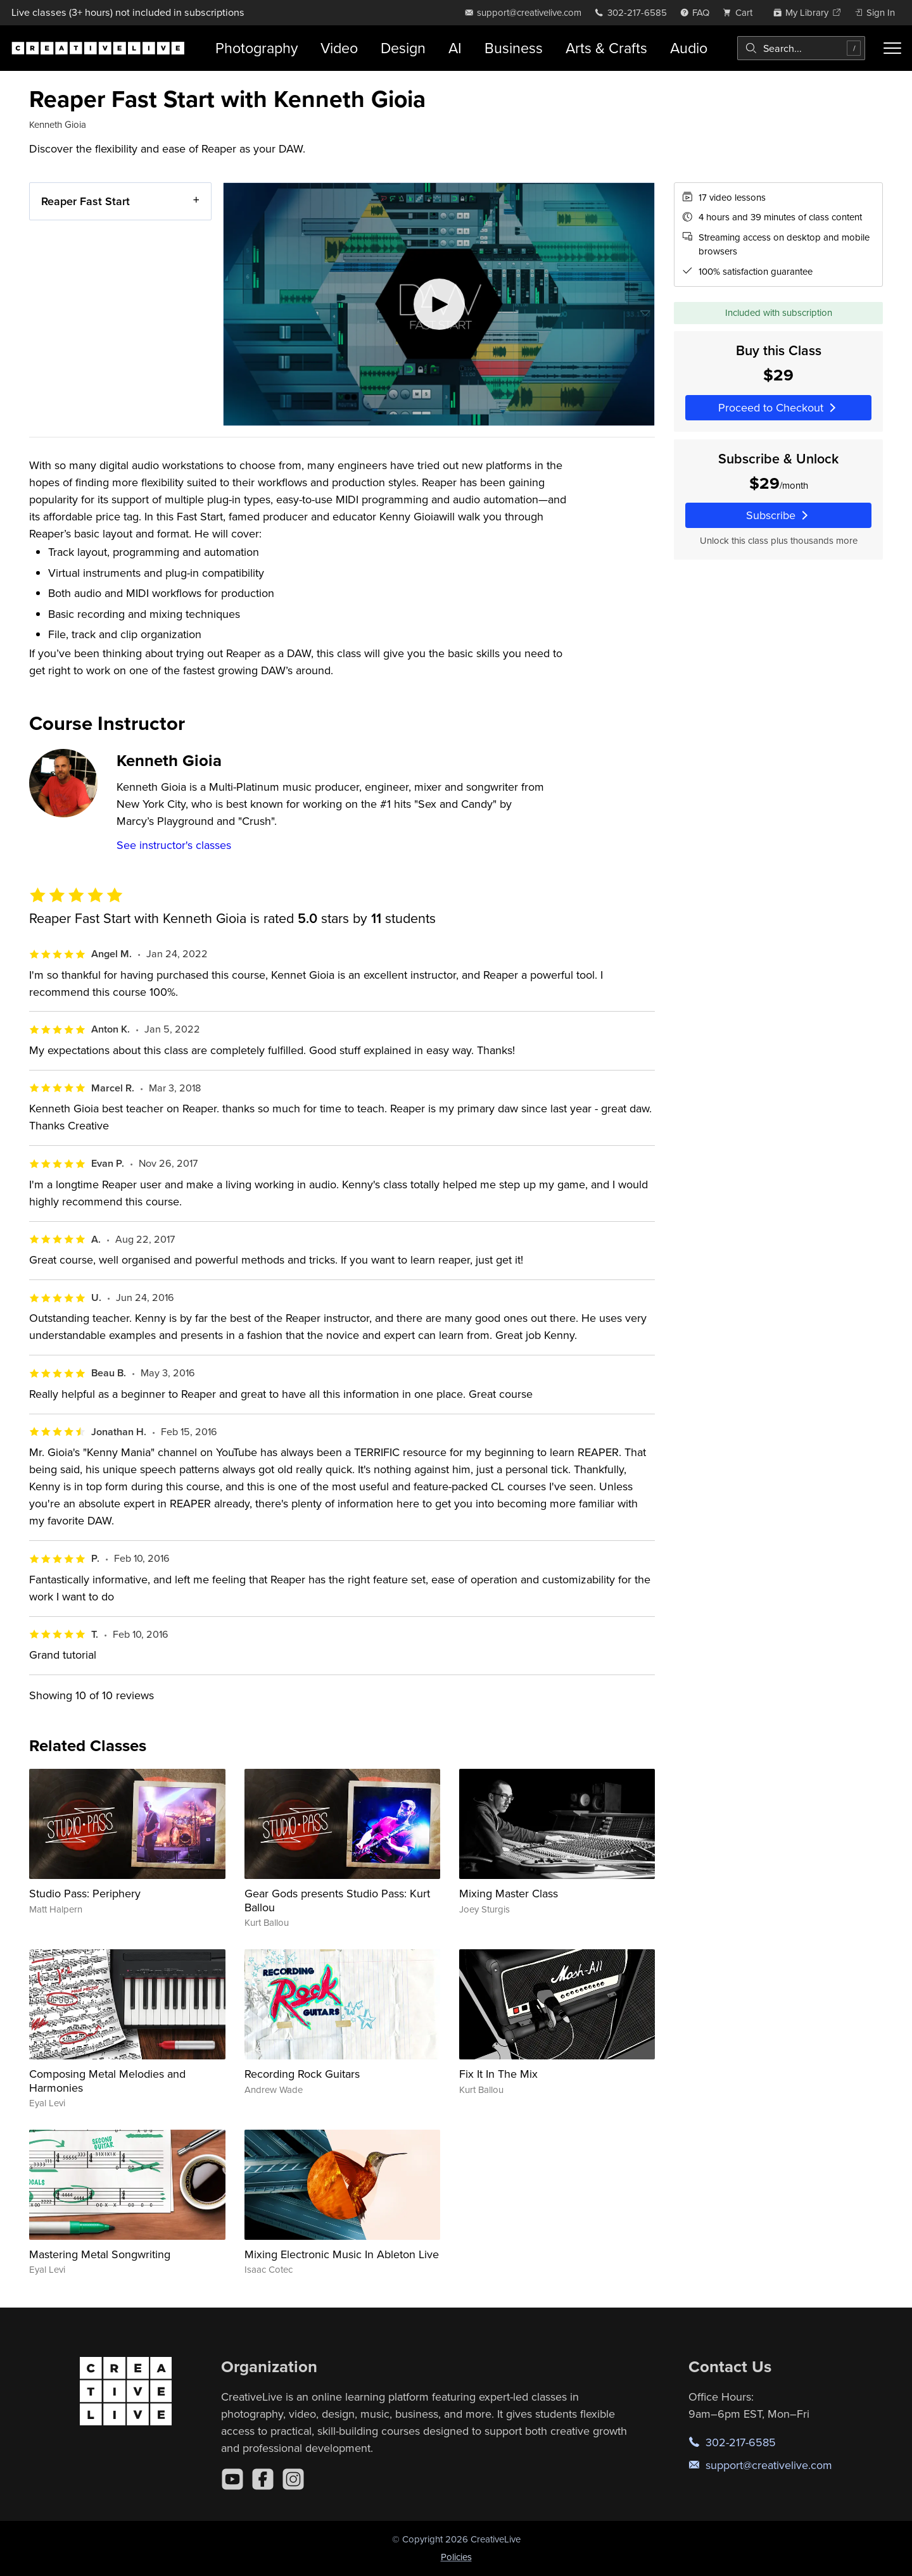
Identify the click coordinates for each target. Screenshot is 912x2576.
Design (403, 47)
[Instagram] (293, 2479)
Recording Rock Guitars (302, 2074)
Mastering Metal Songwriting (99, 2254)
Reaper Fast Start (85, 201)
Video (339, 47)
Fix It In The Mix (498, 2074)
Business (513, 47)
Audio (688, 47)
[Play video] (439, 304)
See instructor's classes (174, 845)
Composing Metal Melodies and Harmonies (107, 2080)
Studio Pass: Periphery (85, 1893)
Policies (456, 2556)
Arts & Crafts (606, 47)
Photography (256, 47)
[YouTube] (232, 2479)
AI (455, 47)
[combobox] (801, 48)
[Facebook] (262, 2479)
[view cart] (741, 12)
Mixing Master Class (508, 1893)
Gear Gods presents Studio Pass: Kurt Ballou (337, 1900)
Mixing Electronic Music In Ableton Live (341, 2254)
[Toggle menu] (892, 48)
